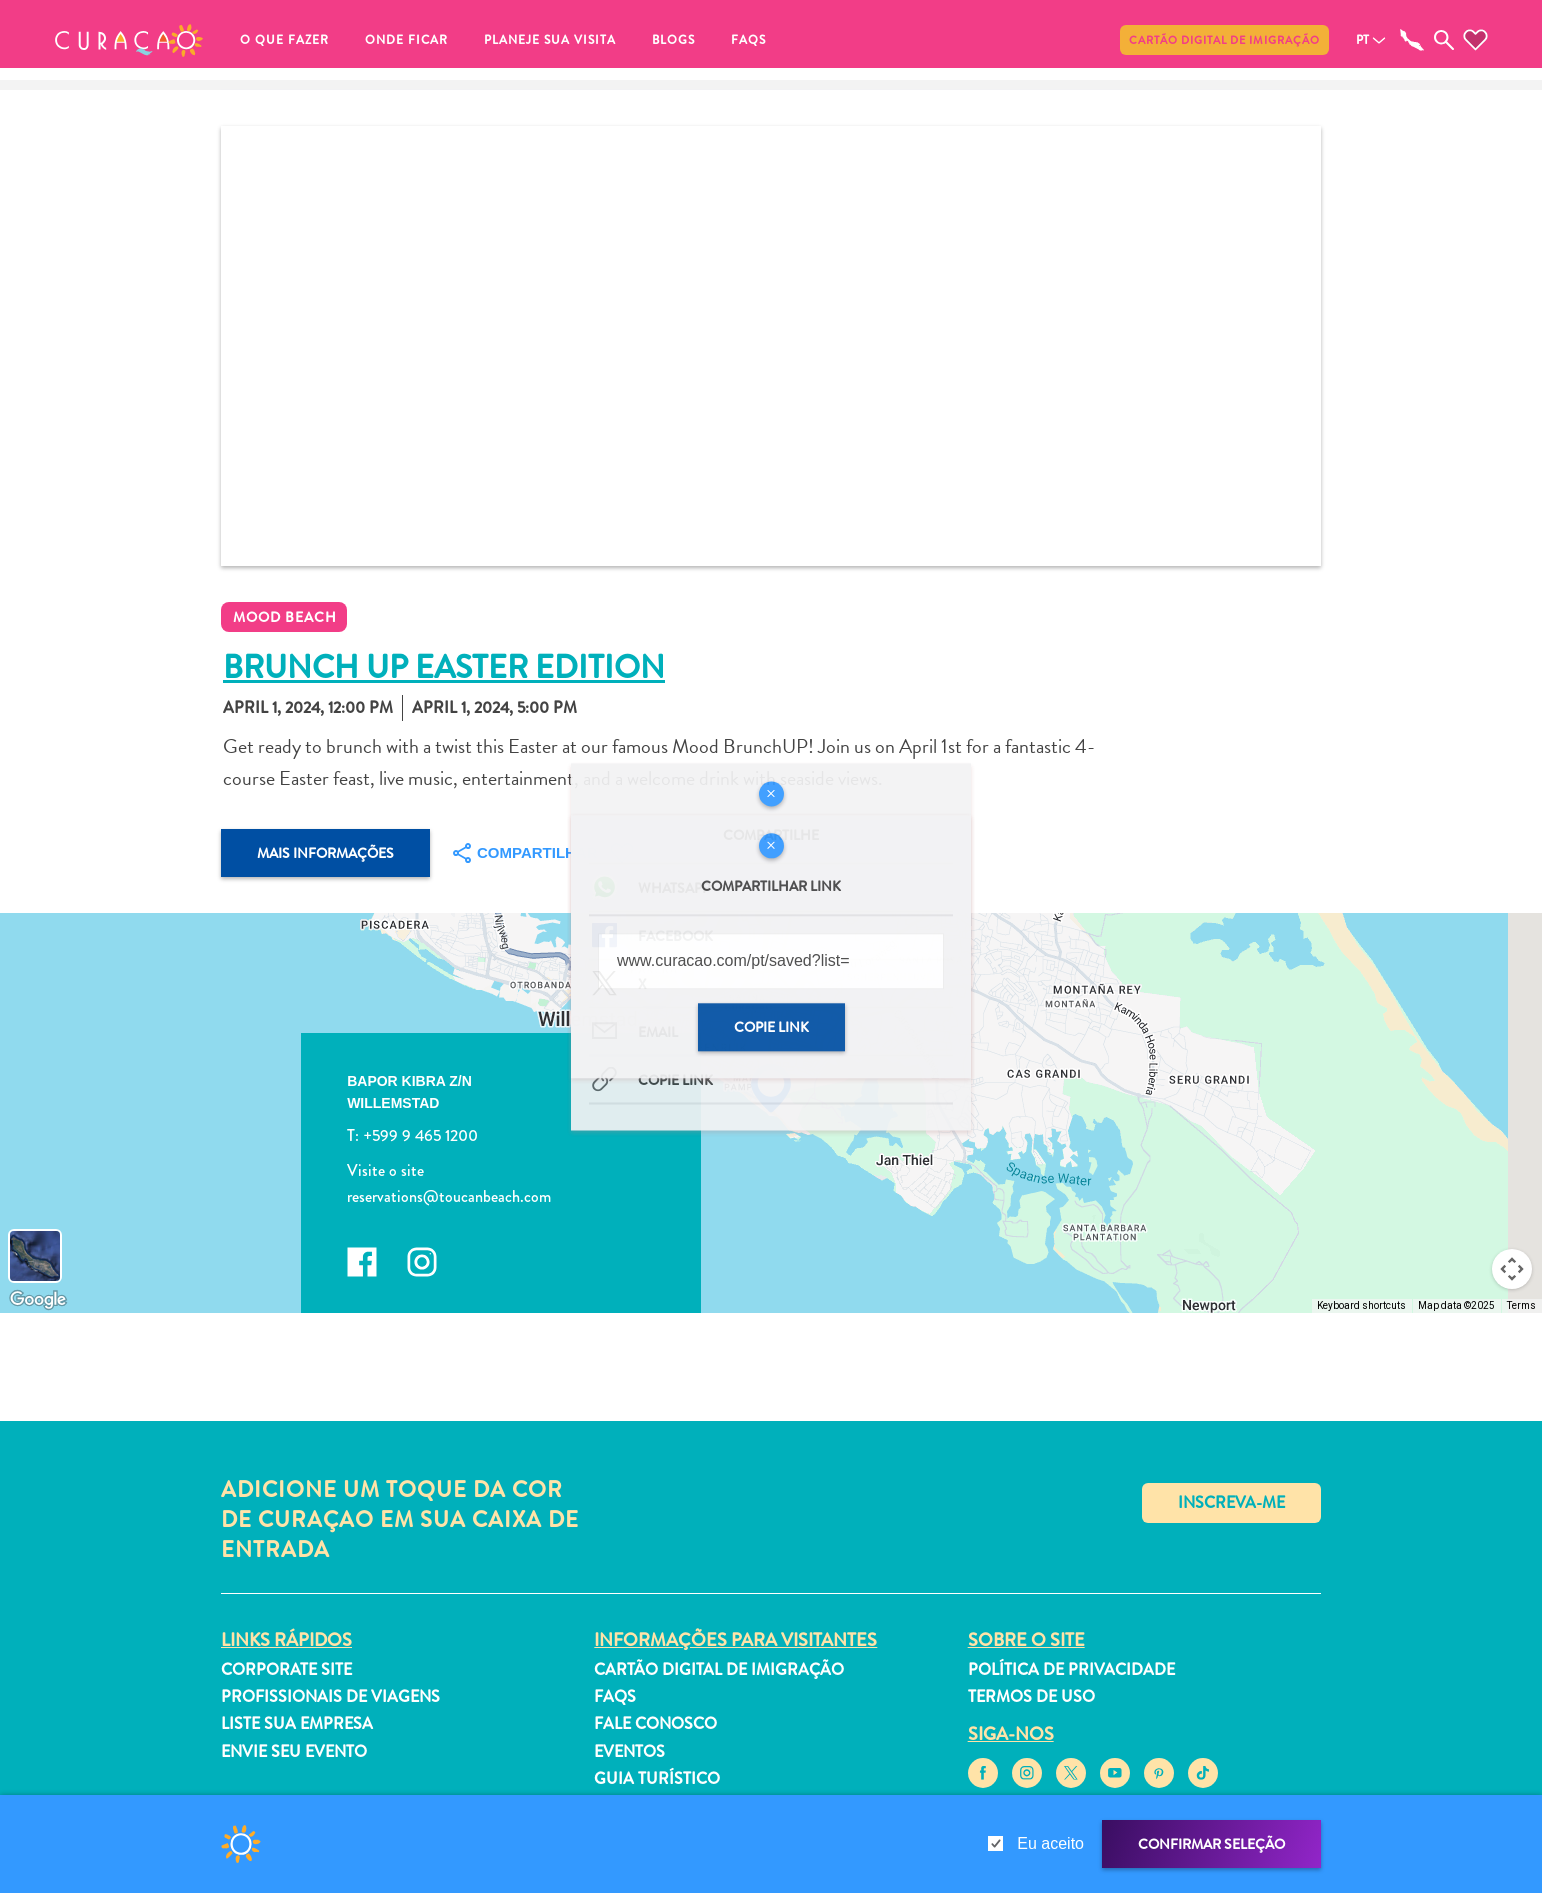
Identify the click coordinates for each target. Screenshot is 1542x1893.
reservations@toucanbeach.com (449, 1195)
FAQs (748, 40)
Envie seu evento (294, 1751)
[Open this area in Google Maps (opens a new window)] (38, 1300)
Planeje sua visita (550, 40)
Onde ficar (406, 40)
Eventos (629, 1751)
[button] (129, 40)
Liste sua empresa (297, 1723)
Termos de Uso (1031, 1696)
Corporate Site (286, 1669)
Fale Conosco (655, 1723)
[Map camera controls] (1512, 1269)
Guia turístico (657, 1778)
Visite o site (385, 1170)
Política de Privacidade (1071, 1669)
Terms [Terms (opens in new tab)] (1521, 1305)
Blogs (673, 40)
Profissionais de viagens (330, 1696)
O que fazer (284, 40)
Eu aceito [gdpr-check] (1050, 1843)
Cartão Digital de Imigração (1224, 40)
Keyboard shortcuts (1361, 1305)
